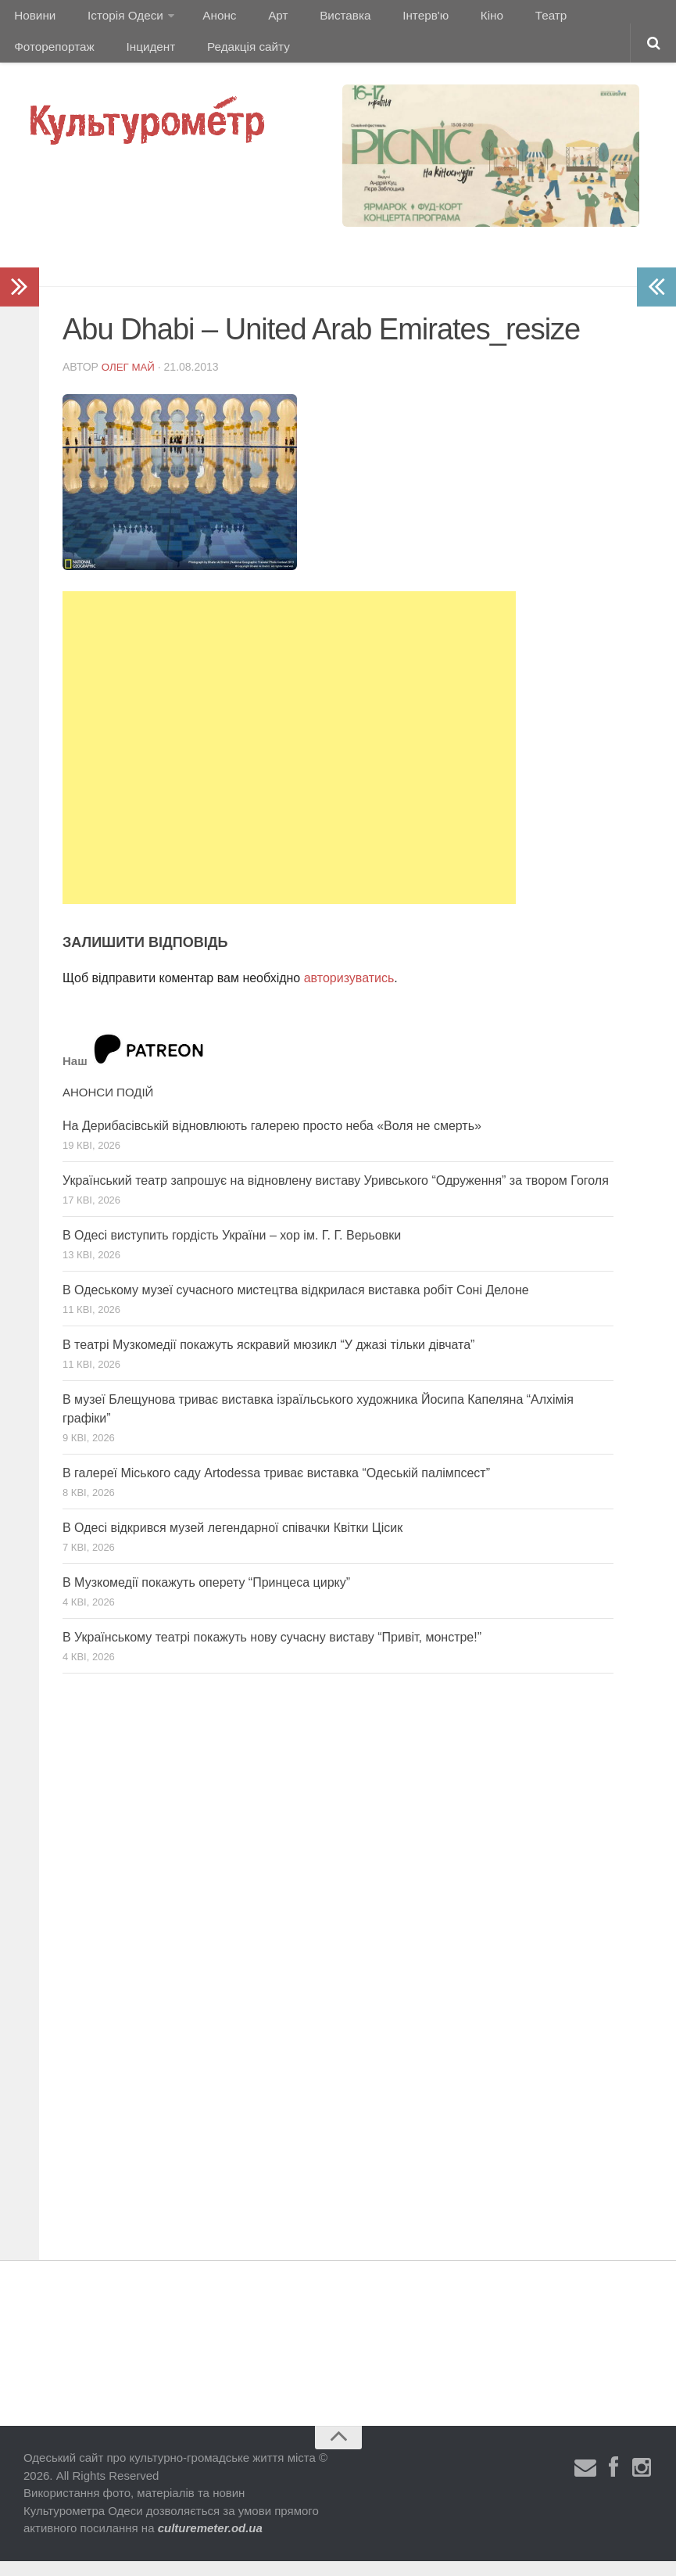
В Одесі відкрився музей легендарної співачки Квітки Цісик (232, 1543)
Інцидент (37, 58)
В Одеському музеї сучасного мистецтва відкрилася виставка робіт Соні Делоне (296, 1305)
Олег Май (130, 381)
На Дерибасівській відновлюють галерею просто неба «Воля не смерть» (272, 1141)
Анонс (206, 19)
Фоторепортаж (576, 19)
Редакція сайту (127, 58)
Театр (496, 19)
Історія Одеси (116, 19)
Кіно (446, 19)
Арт (255, 19)
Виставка (315, 19)
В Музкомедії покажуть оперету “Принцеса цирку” (206, 1598)
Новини (33, 19)
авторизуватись (349, 993)
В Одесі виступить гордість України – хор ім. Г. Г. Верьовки (232, 1251)
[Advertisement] (289, 763)
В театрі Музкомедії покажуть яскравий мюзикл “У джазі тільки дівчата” (268, 1360)
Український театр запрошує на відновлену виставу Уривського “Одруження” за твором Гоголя (336, 1196)
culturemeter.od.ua (210, 2543)
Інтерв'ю (387, 19)
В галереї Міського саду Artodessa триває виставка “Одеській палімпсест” (276, 1488)
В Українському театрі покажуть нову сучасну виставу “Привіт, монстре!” (272, 1652)
